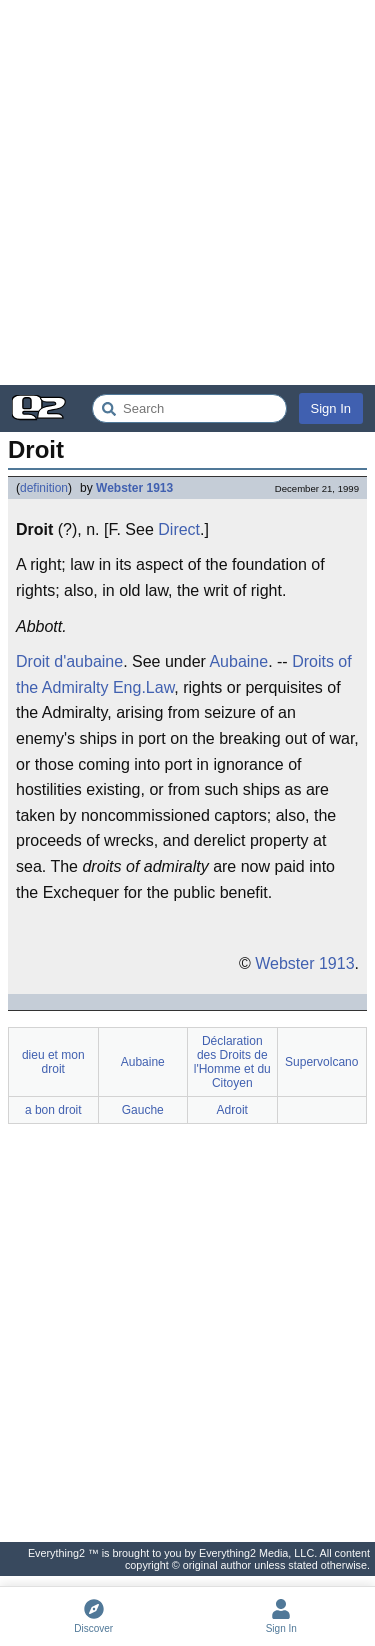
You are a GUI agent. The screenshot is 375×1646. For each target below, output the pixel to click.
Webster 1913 (134, 488)
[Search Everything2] (189, 408)
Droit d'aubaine (69, 661)
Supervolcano (321, 1062)
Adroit (232, 1110)
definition (44, 488)
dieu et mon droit (53, 1062)
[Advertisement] (187, 192)
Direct (179, 529)
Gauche (143, 1110)
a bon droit (53, 1110)
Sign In (331, 408)
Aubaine (238, 661)
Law (160, 687)
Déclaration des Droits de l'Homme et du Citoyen (232, 1062)
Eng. (129, 687)
